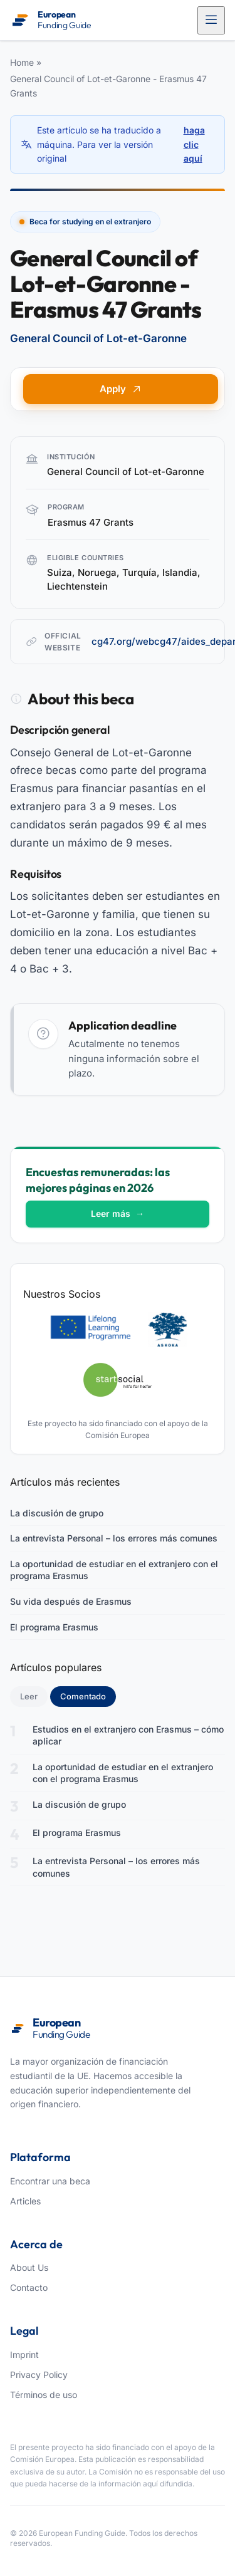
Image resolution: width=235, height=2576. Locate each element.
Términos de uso (43, 2394)
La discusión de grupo (56, 1513)
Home (22, 62)
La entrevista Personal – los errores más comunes (113, 1538)
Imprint (24, 2354)
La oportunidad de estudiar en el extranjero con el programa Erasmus (114, 1570)
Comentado (88, 1695)
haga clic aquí (194, 144)
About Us (29, 2267)
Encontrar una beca (50, 2181)
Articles (25, 2201)
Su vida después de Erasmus (71, 1601)
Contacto (29, 2287)
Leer (29, 1696)
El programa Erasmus (54, 1627)
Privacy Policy (39, 2374)
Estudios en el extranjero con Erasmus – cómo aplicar (128, 1735)
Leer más (117, 1213)
